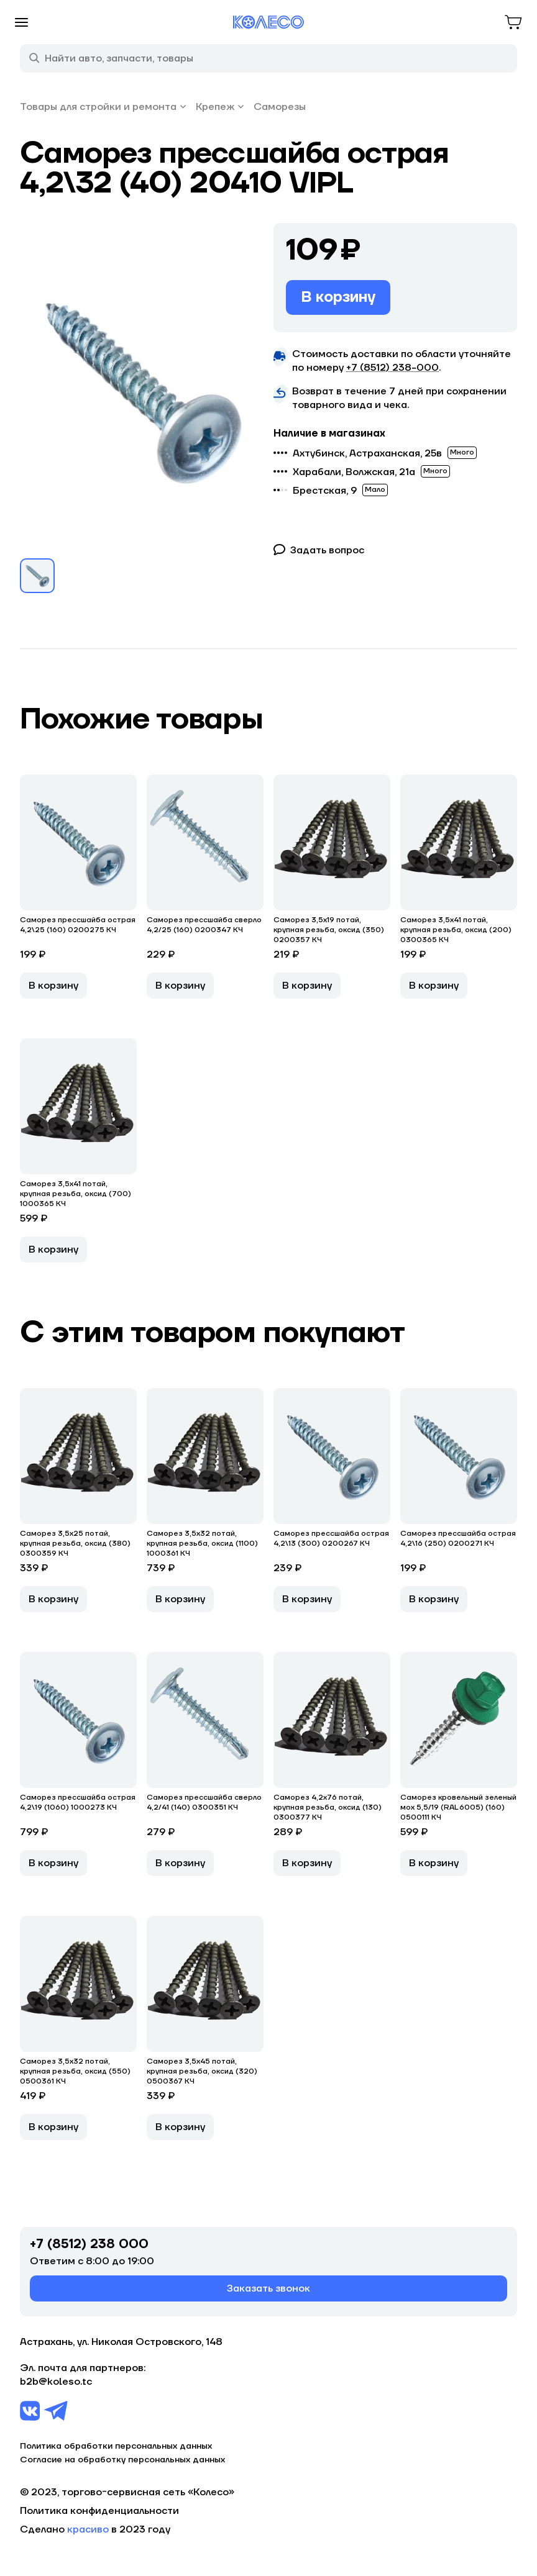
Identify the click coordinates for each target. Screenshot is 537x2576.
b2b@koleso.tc (56, 2381)
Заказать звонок (268, 2288)
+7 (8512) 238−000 (392, 367)
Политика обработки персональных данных (116, 2446)
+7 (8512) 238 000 (89, 2244)
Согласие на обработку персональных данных (122, 2459)
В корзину (338, 297)
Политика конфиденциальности (99, 2511)
